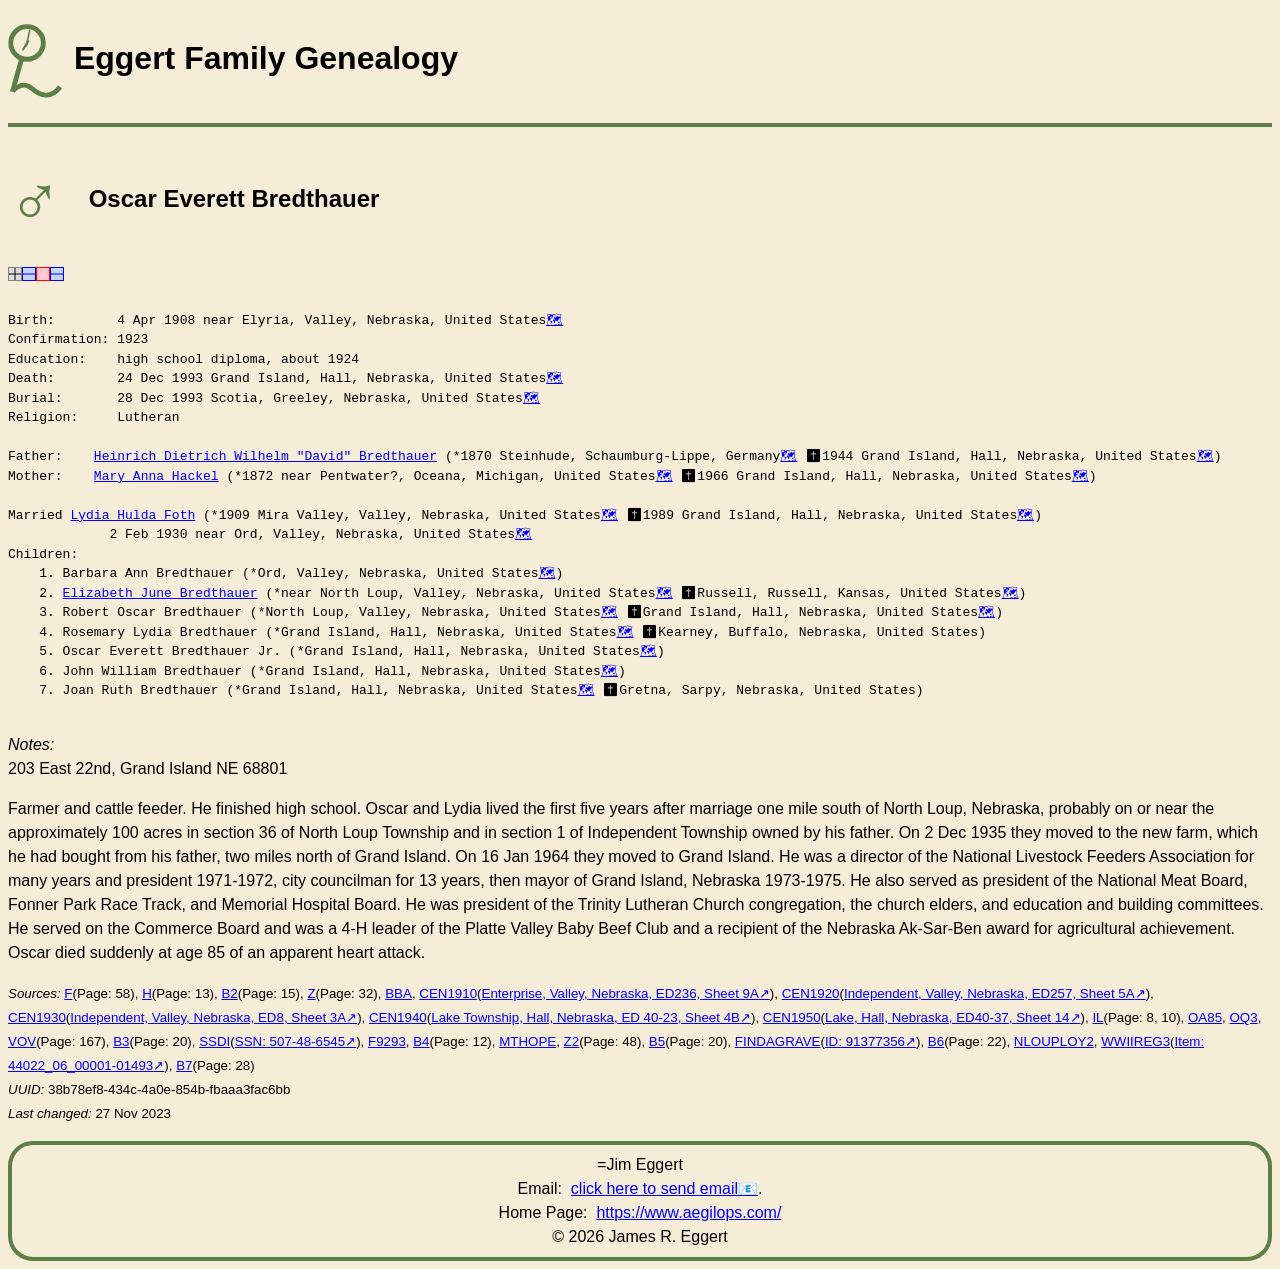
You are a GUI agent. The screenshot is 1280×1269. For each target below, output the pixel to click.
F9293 (387, 1041)
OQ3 (1244, 1017)
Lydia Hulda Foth (132, 515)
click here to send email (654, 1188)
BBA (398, 993)
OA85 (1205, 1017)
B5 (657, 1041)
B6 (936, 1041)
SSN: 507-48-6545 (290, 1041)
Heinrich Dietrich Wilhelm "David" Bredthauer (265, 456)
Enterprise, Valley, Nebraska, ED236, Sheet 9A (620, 993)
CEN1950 (792, 1017)
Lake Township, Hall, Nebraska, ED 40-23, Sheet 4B (585, 1017)
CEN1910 (448, 993)
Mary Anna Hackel (156, 476)
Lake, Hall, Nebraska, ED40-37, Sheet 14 (947, 1017)
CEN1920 (811, 993)
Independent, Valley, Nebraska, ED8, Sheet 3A (208, 1017)
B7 (184, 1065)
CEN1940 (398, 1017)
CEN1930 (37, 1017)
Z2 (572, 1041)
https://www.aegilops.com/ (688, 1212)
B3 (121, 1041)
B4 (421, 1041)
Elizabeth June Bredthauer (160, 593)
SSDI (214, 1041)
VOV (22, 1041)
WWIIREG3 (1135, 1041)
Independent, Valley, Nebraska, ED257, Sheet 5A (989, 993)
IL (1097, 1017)
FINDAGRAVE (778, 1041)
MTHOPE (527, 1041)
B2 (229, 993)
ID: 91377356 (865, 1041)
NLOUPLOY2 (1054, 1041)
